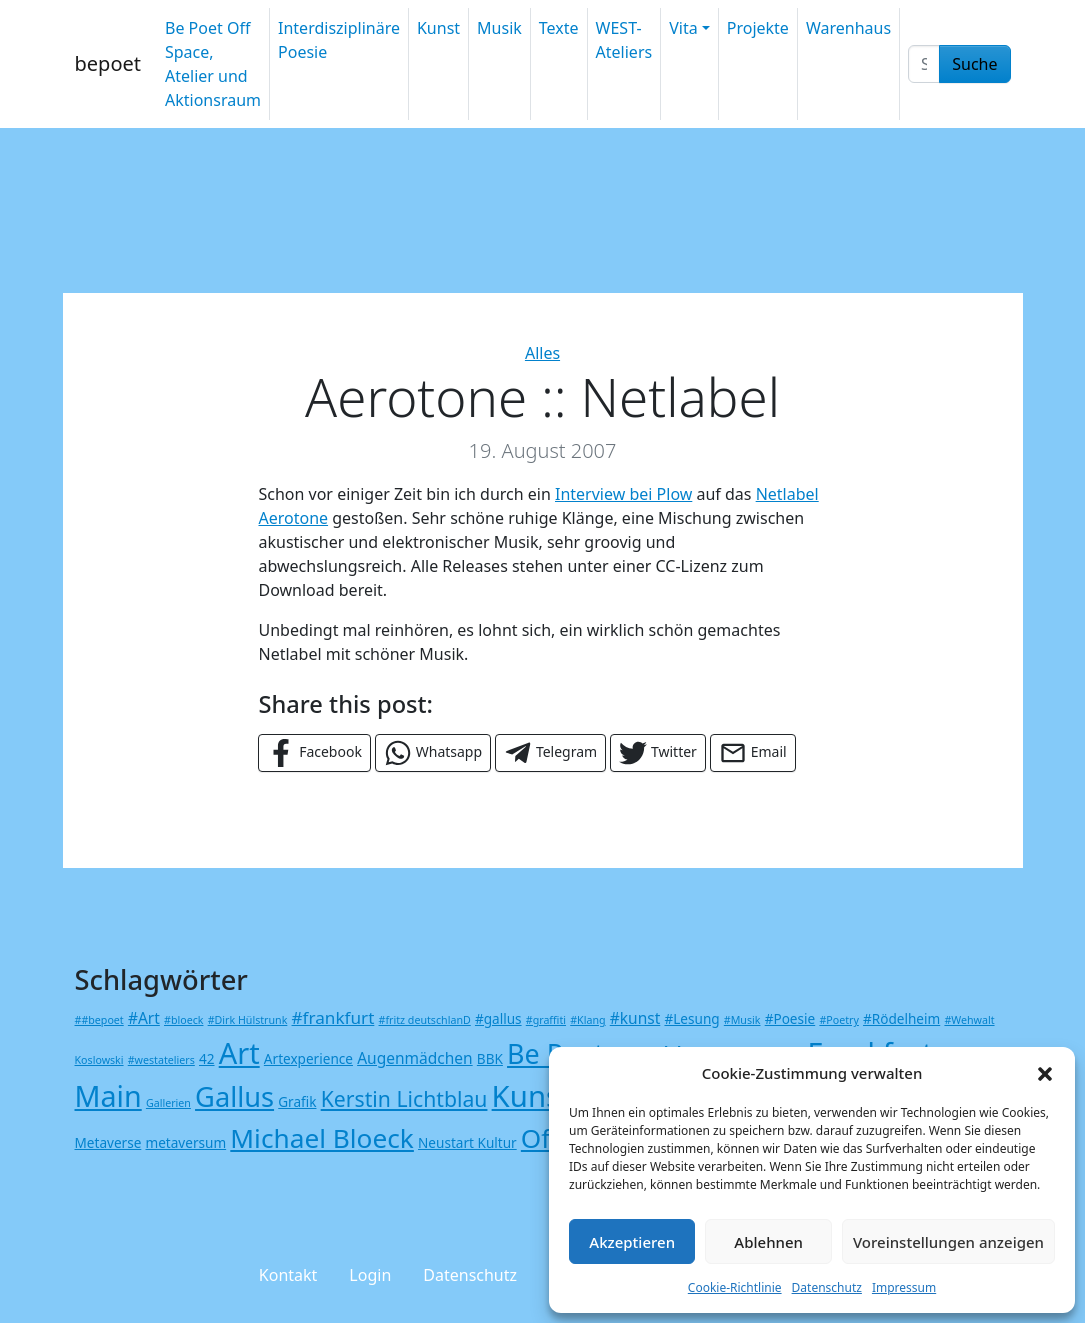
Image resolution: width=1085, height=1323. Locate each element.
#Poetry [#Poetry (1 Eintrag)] (838, 1020)
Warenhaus (848, 28)
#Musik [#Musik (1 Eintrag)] (742, 1020)
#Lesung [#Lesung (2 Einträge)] (691, 1018)
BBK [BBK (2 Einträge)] (490, 1058)
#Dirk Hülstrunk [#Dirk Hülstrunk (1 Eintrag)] (248, 1020)
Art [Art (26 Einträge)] (239, 1052)
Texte (559, 28)
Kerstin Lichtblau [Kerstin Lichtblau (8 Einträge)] (404, 1098)
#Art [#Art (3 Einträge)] (144, 1018)
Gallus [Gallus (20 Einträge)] (234, 1096)
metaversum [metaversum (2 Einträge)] (186, 1142)
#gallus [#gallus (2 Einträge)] (498, 1018)
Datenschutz (827, 1287)
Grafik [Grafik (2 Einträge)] (297, 1101)
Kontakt (288, 1275)
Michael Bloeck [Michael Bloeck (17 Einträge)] (322, 1138)
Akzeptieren (632, 1242)
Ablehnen (768, 1242)
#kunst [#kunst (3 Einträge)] (635, 1018)
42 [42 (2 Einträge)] (207, 1058)
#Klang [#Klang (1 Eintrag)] (587, 1020)
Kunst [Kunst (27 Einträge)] (531, 1096)
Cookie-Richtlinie (735, 1287)
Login (370, 1275)
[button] (1045, 1073)
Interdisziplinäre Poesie (339, 40)
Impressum (904, 1287)
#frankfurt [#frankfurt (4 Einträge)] (333, 1017)
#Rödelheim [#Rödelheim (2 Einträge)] (901, 1018)
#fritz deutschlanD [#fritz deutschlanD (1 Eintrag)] (425, 1020)
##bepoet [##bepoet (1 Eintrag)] (99, 1020)
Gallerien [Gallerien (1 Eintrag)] (168, 1103)
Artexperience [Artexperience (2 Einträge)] (308, 1058)
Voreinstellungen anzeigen (948, 1242)
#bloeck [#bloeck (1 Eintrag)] (183, 1020)
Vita (683, 28)
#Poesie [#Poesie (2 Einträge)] (790, 1018)
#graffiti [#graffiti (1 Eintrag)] (546, 1020)
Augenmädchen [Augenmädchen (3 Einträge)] (415, 1058)
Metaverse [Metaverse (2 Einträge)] (108, 1142)
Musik (499, 28)
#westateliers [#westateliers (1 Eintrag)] (161, 1060)
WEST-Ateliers (624, 40)
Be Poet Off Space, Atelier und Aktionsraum (213, 64)
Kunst (438, 28)
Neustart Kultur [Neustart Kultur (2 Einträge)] (467, 1142)
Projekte (758, 28)
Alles (542, 353)
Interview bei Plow (623, 494)
